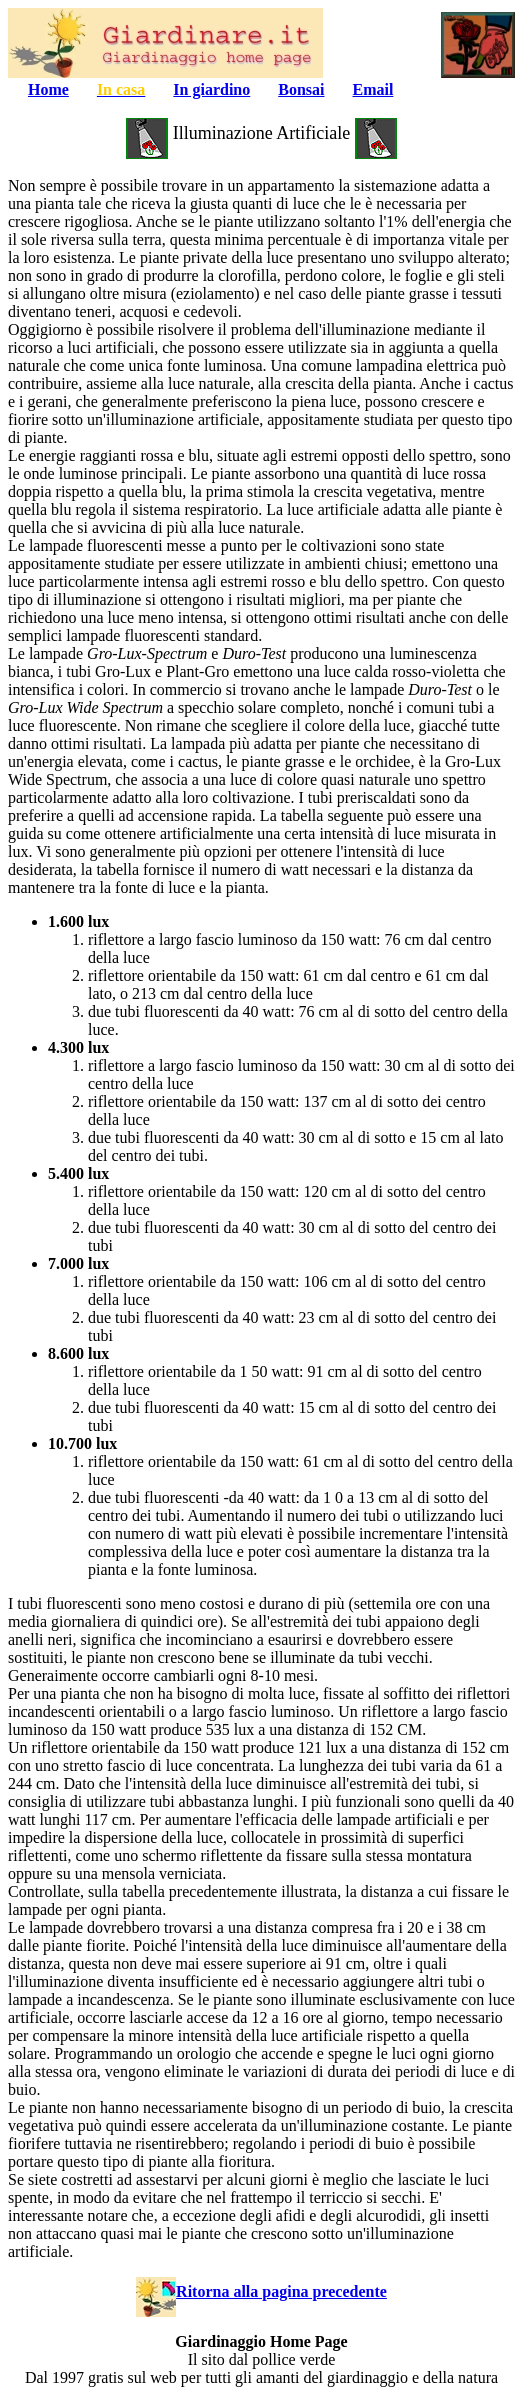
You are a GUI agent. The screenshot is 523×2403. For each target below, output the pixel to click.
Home (48, 89)
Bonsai (301, 89)
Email (373, 89)
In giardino (211, 89)
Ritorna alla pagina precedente (261, 2291)
